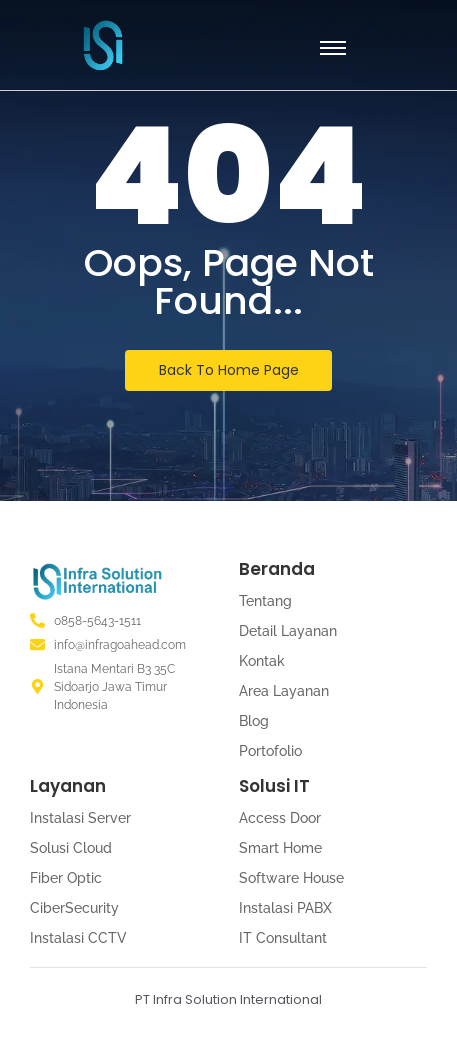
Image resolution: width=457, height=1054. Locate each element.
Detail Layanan (288, 631)
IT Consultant (283, 938)
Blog (254, 721)
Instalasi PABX (285, 908)
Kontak (262, 661)
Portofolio (270, 751)
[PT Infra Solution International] (103, 45)
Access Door (280, 818)
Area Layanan (284, 691)
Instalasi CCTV (78, 938)
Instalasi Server (80, 818)
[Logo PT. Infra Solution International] (97, 581)
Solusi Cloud (71, 848)
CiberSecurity (74, 908)
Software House (291, 878)
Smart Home (280, 848)
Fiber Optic (66, 878)
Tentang (265, 601)
